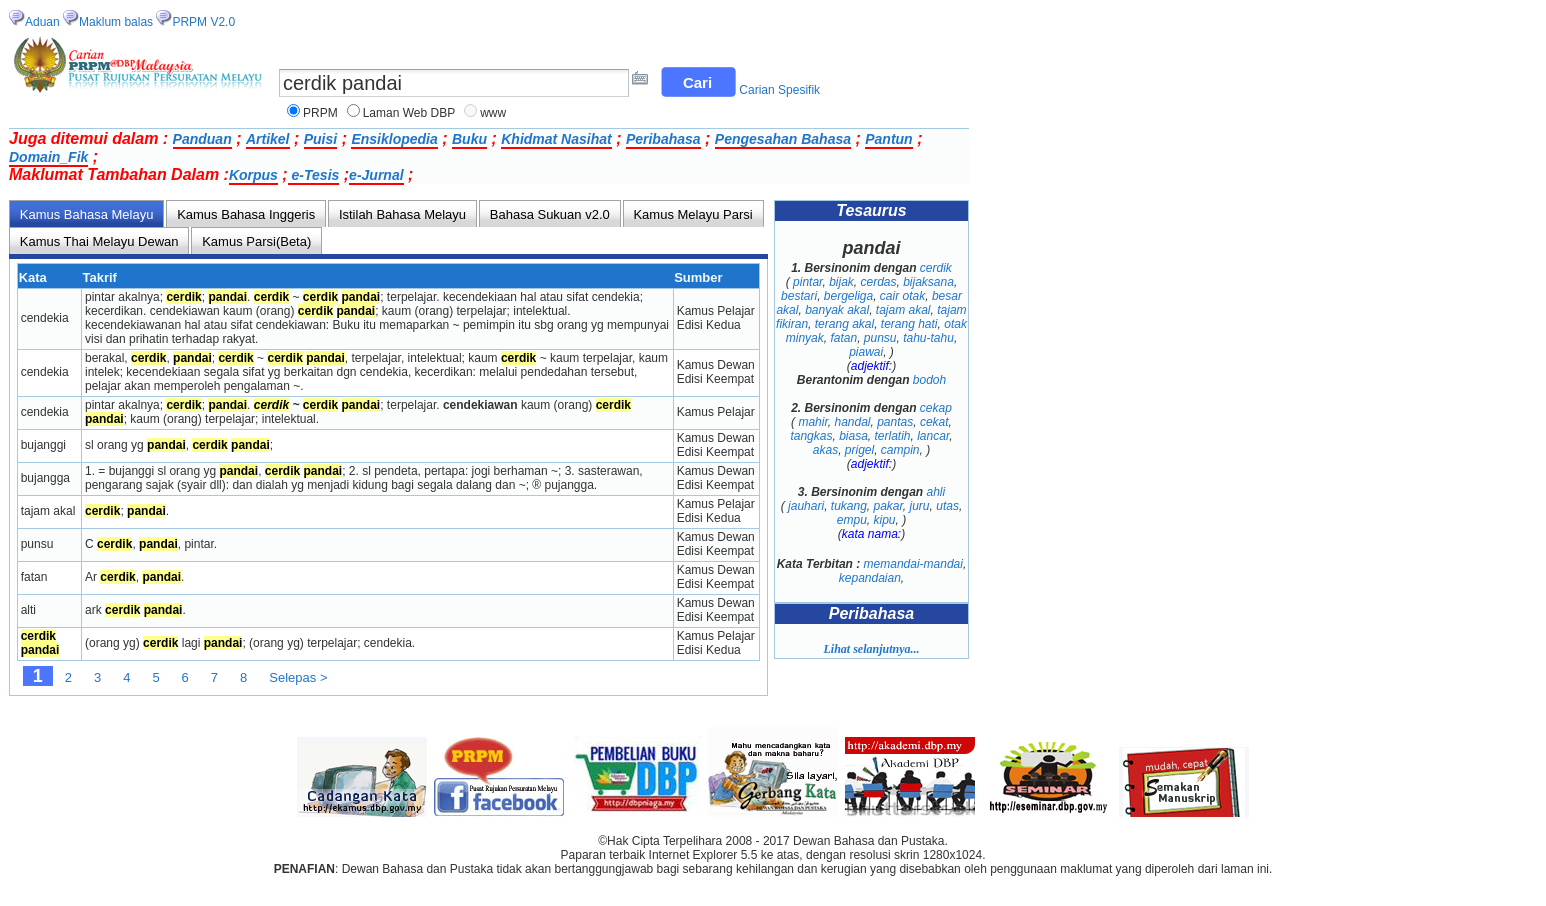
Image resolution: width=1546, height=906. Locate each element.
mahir (812, 422)
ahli (936, 492)
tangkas (811, 436)
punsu (880, 338)
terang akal (844, 324)
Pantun (888, 139)
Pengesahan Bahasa (783, 139)
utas (947, 506)
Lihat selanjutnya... (871, 649)
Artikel (268, 139)
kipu (885, 520)
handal (852, 422)
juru (920, 506)
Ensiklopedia (394, 139)
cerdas (878, 282)
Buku (469, 139)
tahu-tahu (928, 338)
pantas (895, 422)
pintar (807, 282)
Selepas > (298, 677)
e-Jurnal (376, 175)
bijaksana (928, 282)
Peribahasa (663, 139)
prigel (859, 450)
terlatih (892, 436)
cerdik (936, 268)
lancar (933, 436)
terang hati (909, 324)
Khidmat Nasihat (556, 139)
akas (825, 450)
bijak (841, 282)
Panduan (202, 139)
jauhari (806, 506)
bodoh (929, 380)
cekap (936, 408)
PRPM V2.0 (203, 22)
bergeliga (848, 296)
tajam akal (903, 310)
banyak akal (837, 310)
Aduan (42, 22)
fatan (843, 338)
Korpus (253, 175)
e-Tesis (314, 175)
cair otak (902, 296)
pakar (888, 506)
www (493, 113)
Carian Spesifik (779, 90)
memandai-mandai (913, 564)
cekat (934, 422)
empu (852, 520)
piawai (866, 352)
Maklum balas (116, 22)
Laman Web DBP (409, 113)
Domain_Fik (48, 157)
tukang (849, 506)
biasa (853, 436)
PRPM (320, 113)
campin (900, 450)
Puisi (320, 139)
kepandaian (870, 578)
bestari (799, 296)
